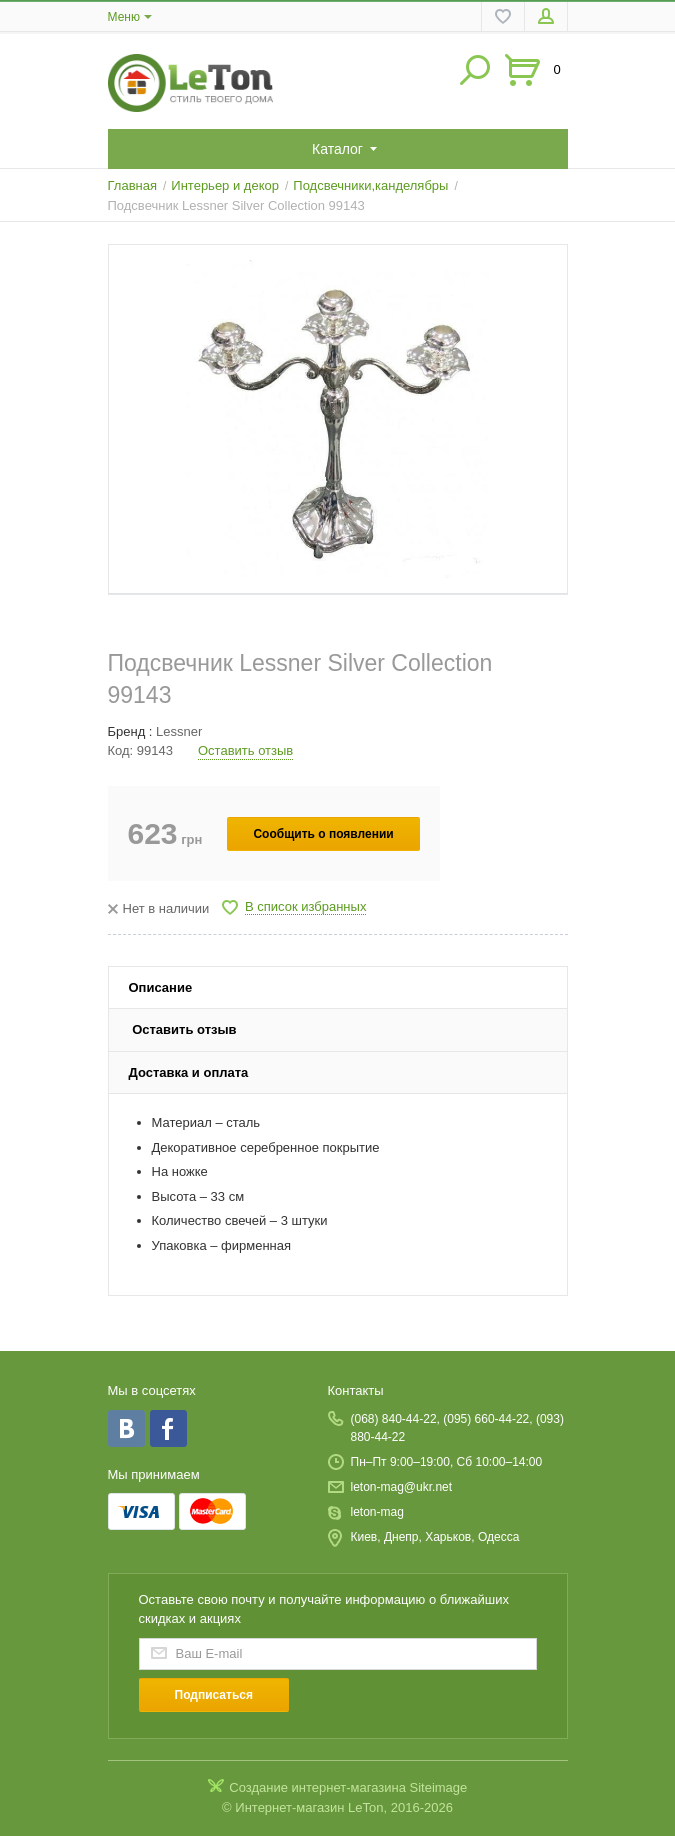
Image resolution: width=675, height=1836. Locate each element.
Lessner (179, 731)
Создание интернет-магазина (317, 1787)
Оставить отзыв (245, 750)
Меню (124, 17)
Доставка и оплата (189, 1072)
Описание (161, 987)
